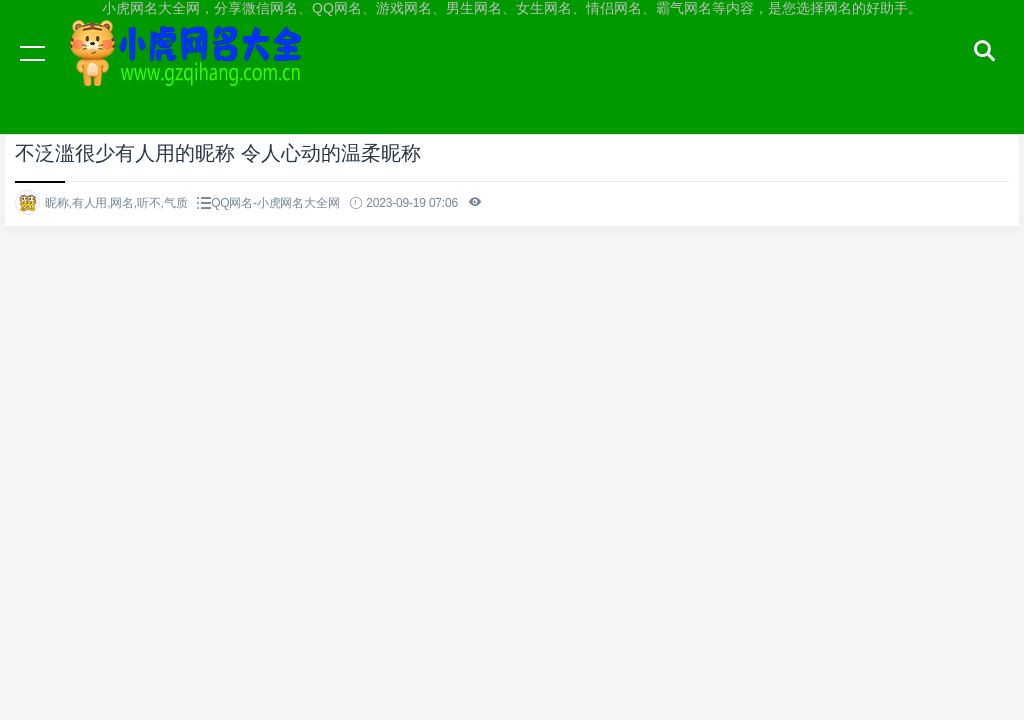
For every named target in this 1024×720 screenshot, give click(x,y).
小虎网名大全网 (190, 72)
